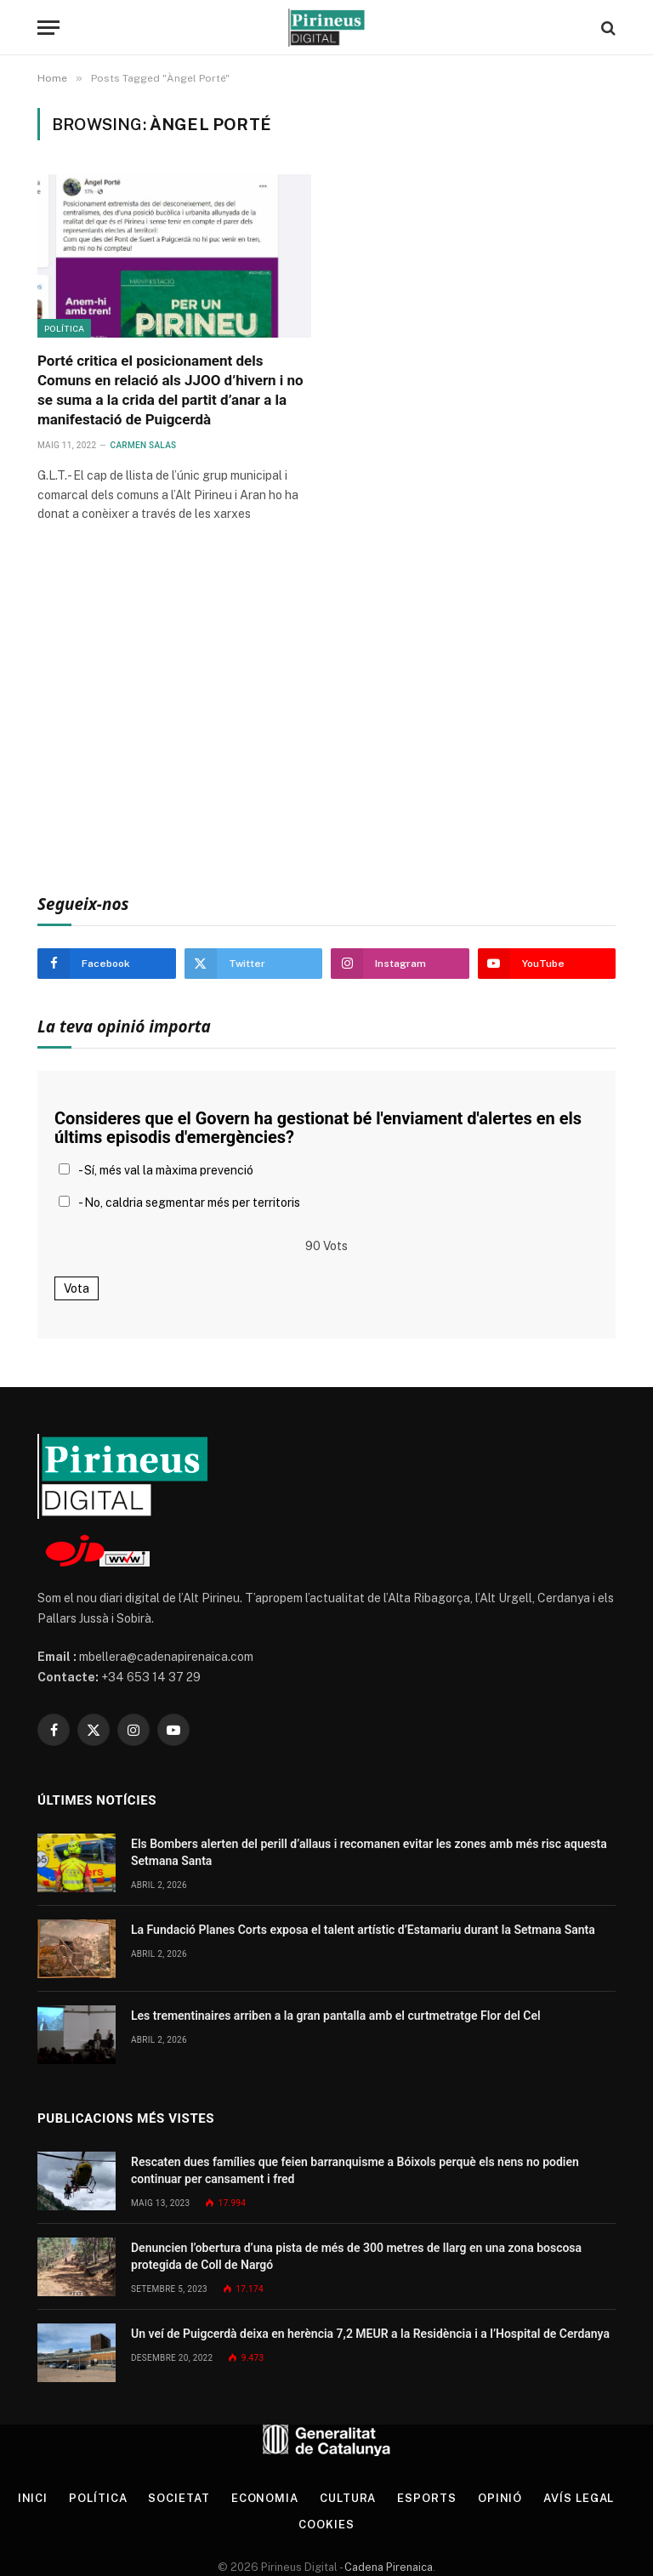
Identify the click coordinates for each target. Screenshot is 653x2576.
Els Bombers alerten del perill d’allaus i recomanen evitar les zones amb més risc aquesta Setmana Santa (369, 1852)
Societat (178, 2498)
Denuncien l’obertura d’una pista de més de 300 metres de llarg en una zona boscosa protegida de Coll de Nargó (356, 2256)
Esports (426, 2498)
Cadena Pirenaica (387, 2567)
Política (64, 328)
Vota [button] (76, 1288)
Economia (264, 2498)
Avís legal (578, 2498)
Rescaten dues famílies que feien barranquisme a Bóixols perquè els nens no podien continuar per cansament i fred (355, 2170)
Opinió (500, 2498)
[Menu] (48, 28)
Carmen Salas (144, 445)
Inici (33, 2498)
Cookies (326, 2524)
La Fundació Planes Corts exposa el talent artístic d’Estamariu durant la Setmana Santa (363, 1929)
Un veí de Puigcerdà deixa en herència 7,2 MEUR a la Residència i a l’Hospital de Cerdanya (370, 2333)
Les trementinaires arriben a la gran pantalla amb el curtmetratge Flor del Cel (336, 2015)
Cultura (348, 2498)
